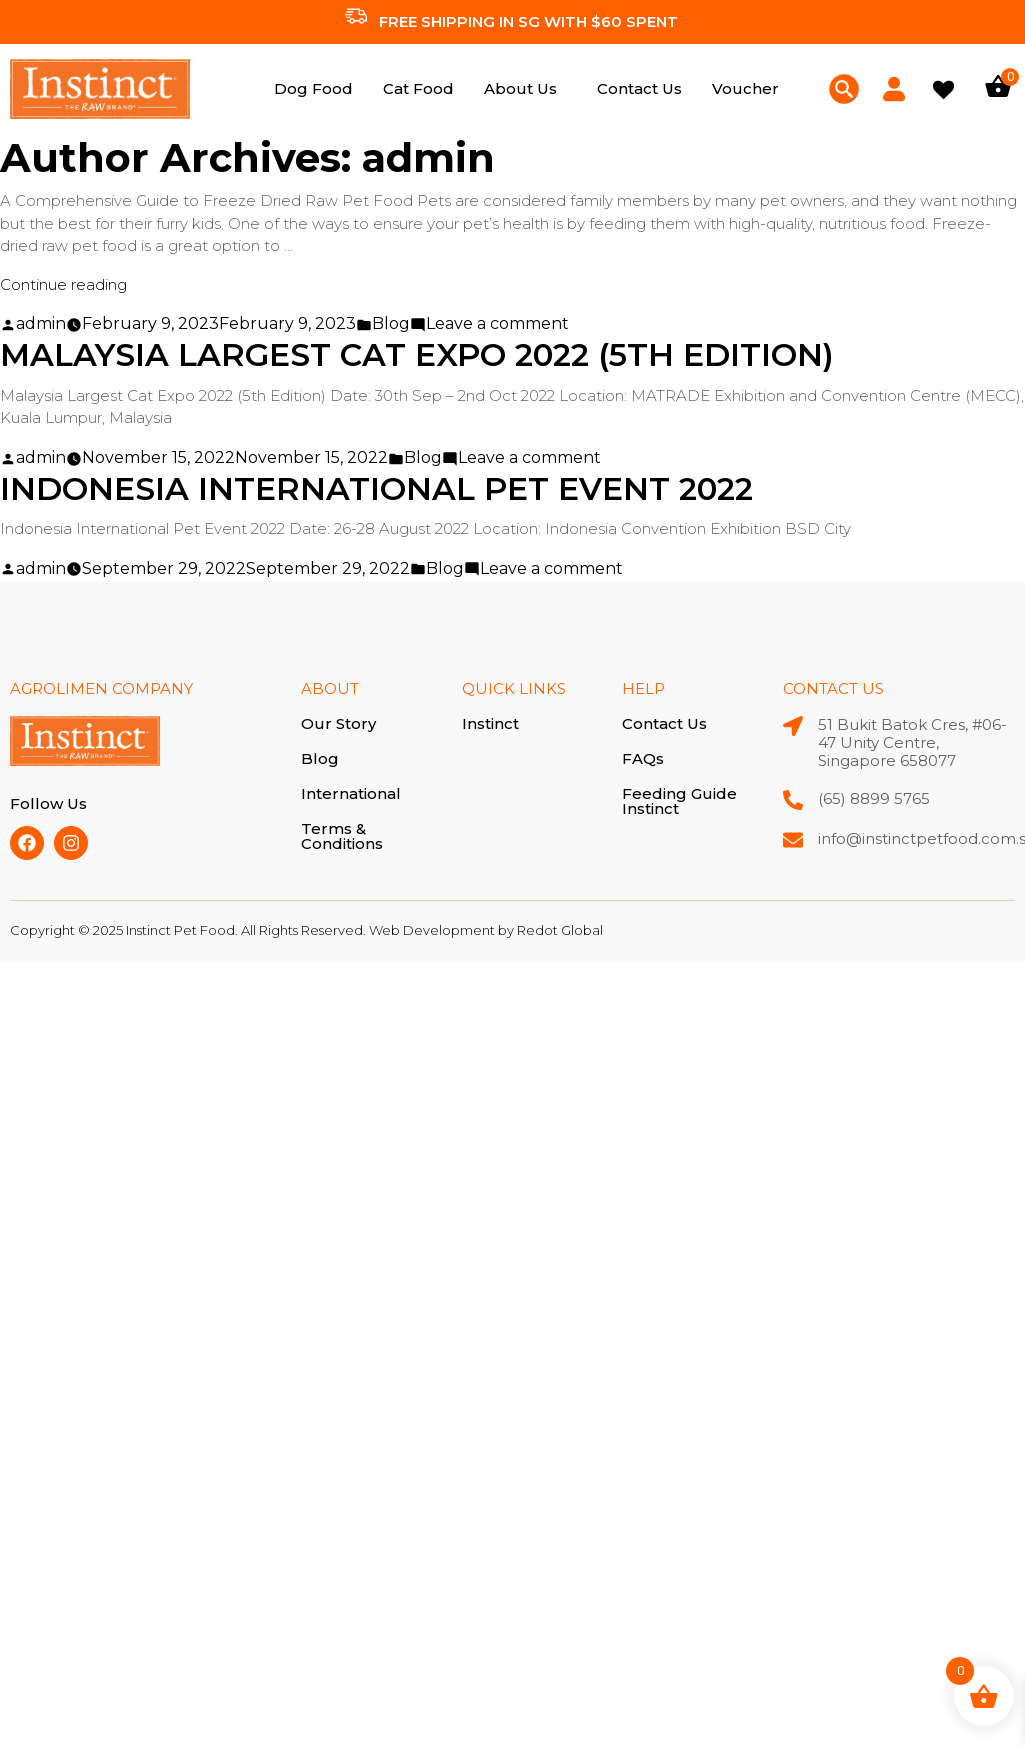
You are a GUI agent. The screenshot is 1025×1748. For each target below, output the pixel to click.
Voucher (745, 88)
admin (41, 323)
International (351, 793)
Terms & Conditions (342, 835)
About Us (520, 88)
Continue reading (63, 284)
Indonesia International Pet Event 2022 (381, 488)
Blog (391, 323)
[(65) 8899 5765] (793, 800)
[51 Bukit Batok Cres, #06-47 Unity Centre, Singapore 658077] (793, 726)
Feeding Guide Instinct (679, 800)
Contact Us (639, 88)
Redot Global (560, 930)
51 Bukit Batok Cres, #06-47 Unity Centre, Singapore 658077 (912, 742)
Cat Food (418, 88)
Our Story (338, 724)
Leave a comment (497, 323)
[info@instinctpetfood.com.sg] (793, 840)
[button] (525, 88)
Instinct (490, 723)
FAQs (643, 758)
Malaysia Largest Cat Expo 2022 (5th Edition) (423, 354)
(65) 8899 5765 (874, 798)
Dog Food (313, 88)
